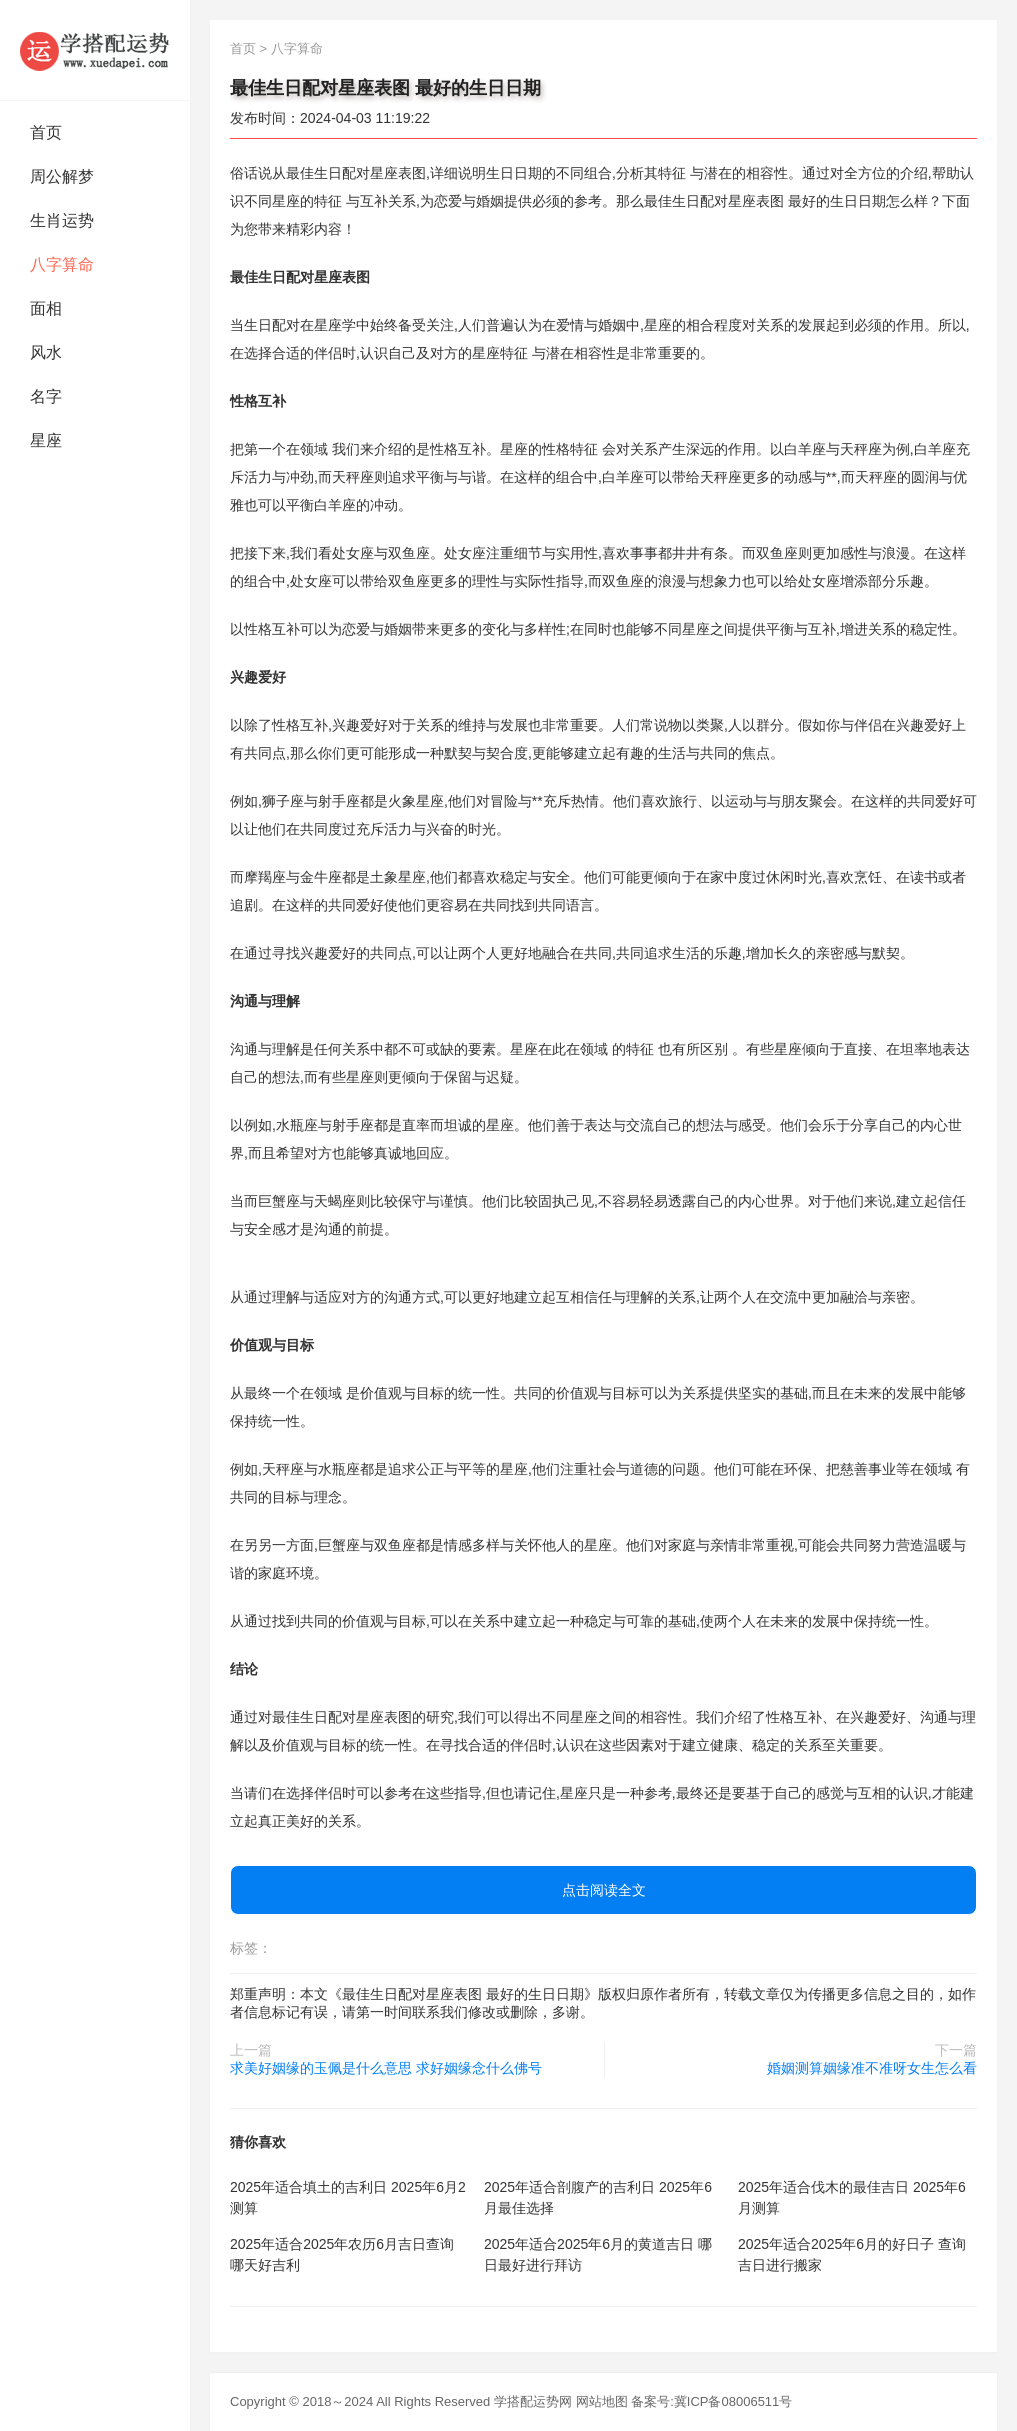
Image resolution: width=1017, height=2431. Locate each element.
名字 (46, 396)
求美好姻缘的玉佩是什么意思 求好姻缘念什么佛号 (386, 2068)
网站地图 (602, 2401)
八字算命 (62, 264)
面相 (46, 308)
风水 (46, 352)
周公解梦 (62, 176)
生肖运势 (62, 220)
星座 (46, 440)
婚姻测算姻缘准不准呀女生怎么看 (872, 2068)
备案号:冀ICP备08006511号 (711, 2401)
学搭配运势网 (533, 2401)
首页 (46, 132)
